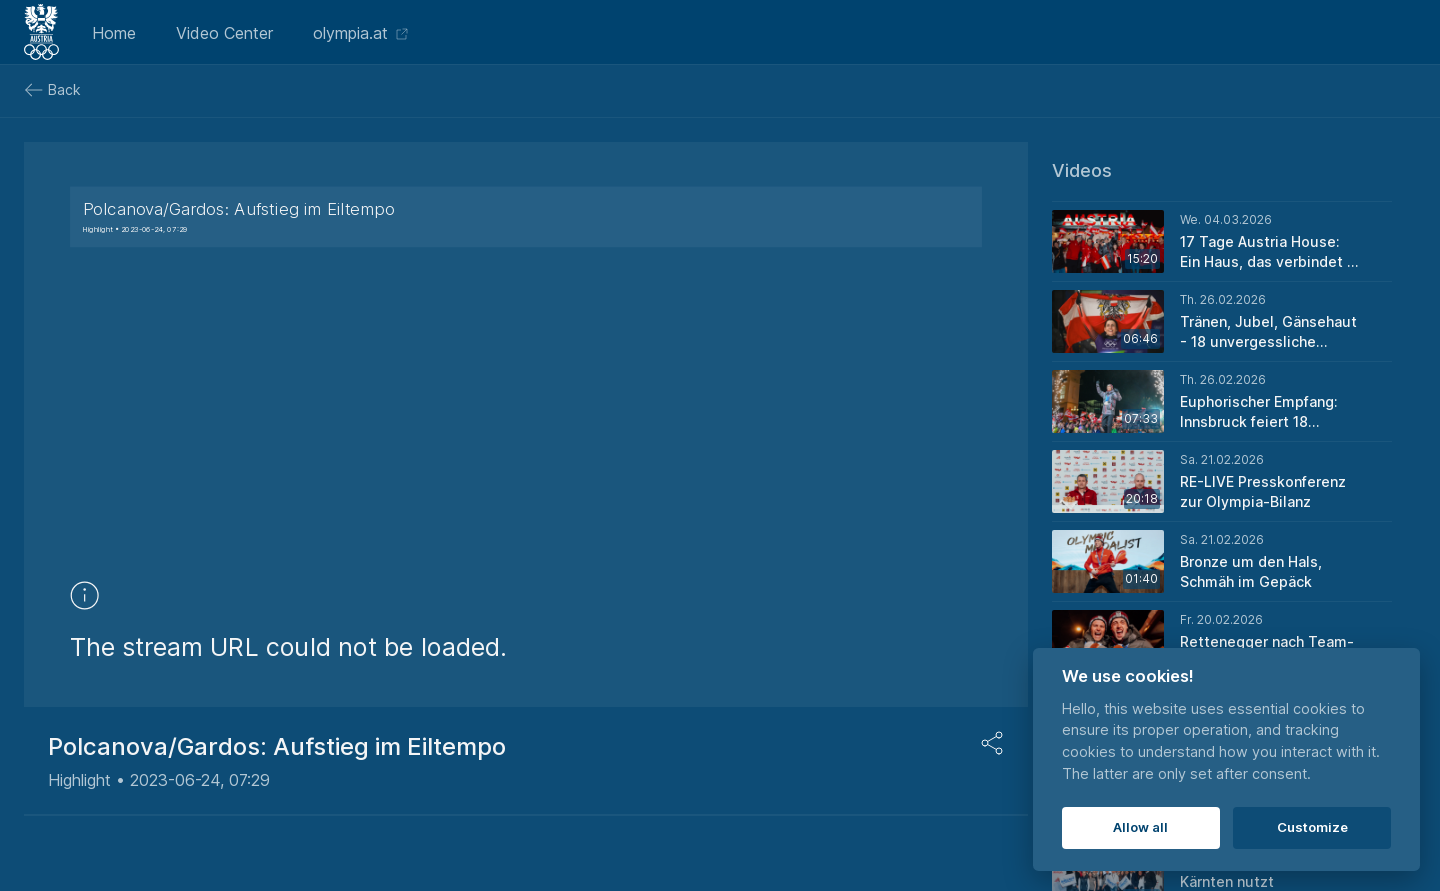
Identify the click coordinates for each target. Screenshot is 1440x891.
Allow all (1140, 827)
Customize (1312, 827)
